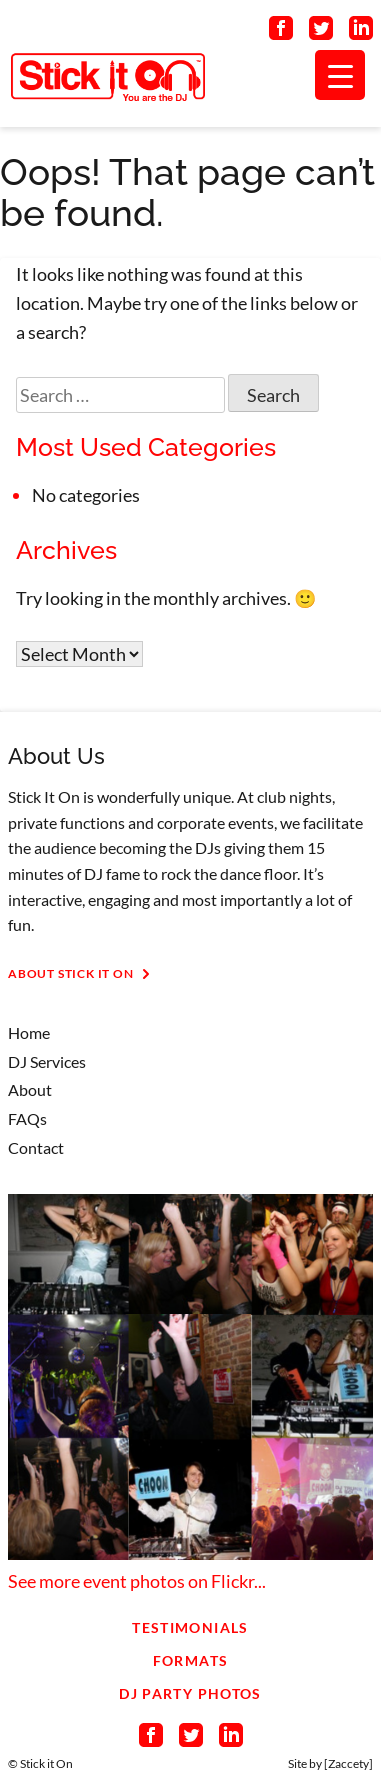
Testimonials (190, 1627)
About (30, 1089)
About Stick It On (83, 974)
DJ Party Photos (190, 1693)
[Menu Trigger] (340, 75)
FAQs (27, 1118)
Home (29, 1032)
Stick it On (46, 1763)
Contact (36, 1147)
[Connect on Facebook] (281, 32)
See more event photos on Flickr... (137, 1581)
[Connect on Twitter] (321, 32)
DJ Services (47, 1061)
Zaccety (348, 1763)
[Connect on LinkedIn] (361, 32)
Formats (191, 1660)
